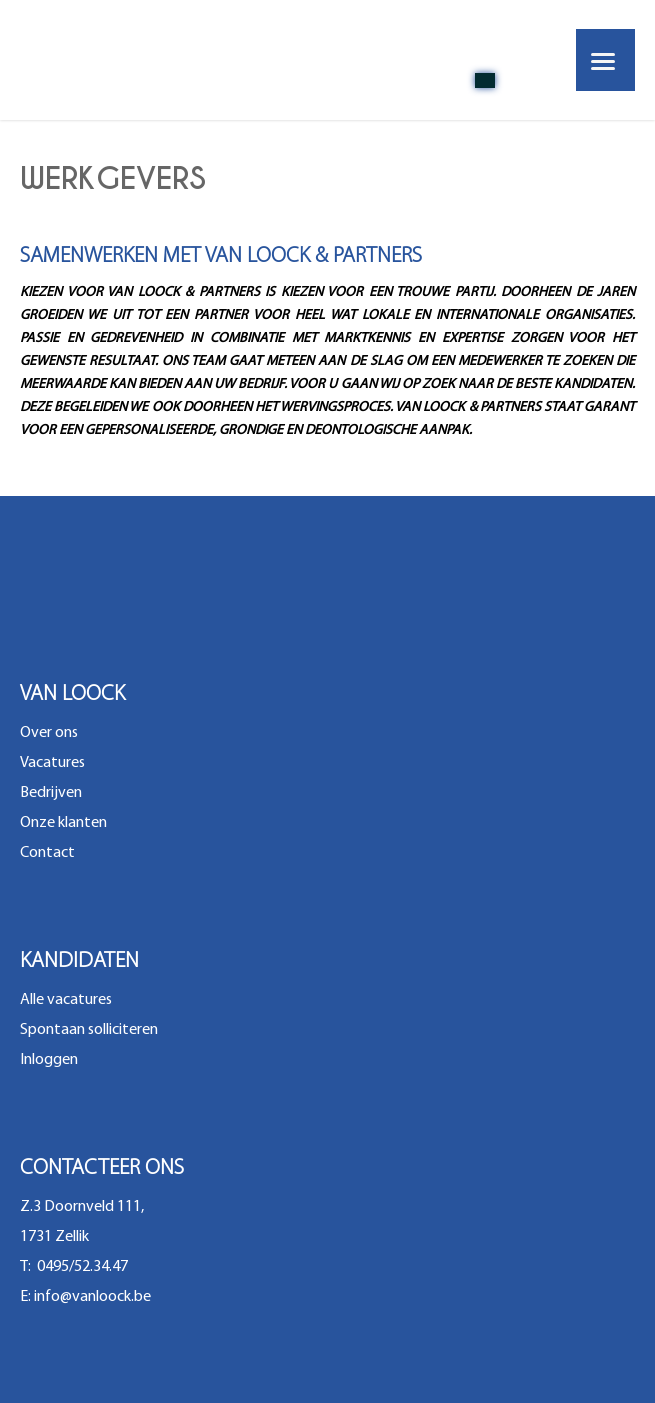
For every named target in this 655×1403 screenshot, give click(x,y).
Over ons (49, 733)
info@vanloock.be (92, 1297)
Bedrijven (51, 793)
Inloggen (49, 1060)
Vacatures (52, 763)
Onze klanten (63, 823)
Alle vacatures (66, 1000)
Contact (47, 853)
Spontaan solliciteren (89, 1030)
